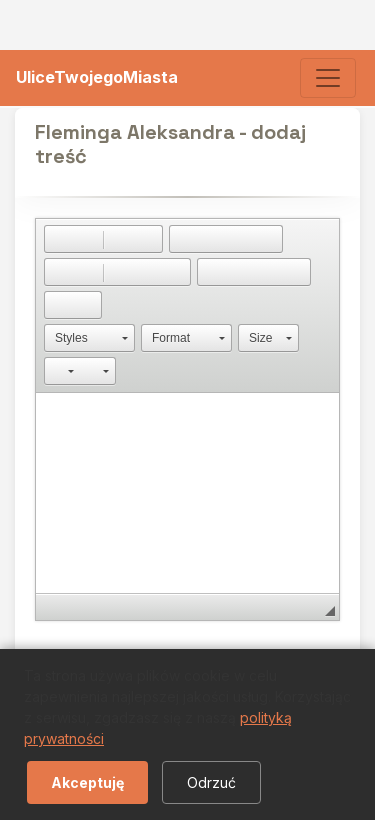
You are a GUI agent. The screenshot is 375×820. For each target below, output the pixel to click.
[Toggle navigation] (328, 78)
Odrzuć (211, 782)
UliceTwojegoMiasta (97, 77)
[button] (59, 239)
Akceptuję (87, 782)
